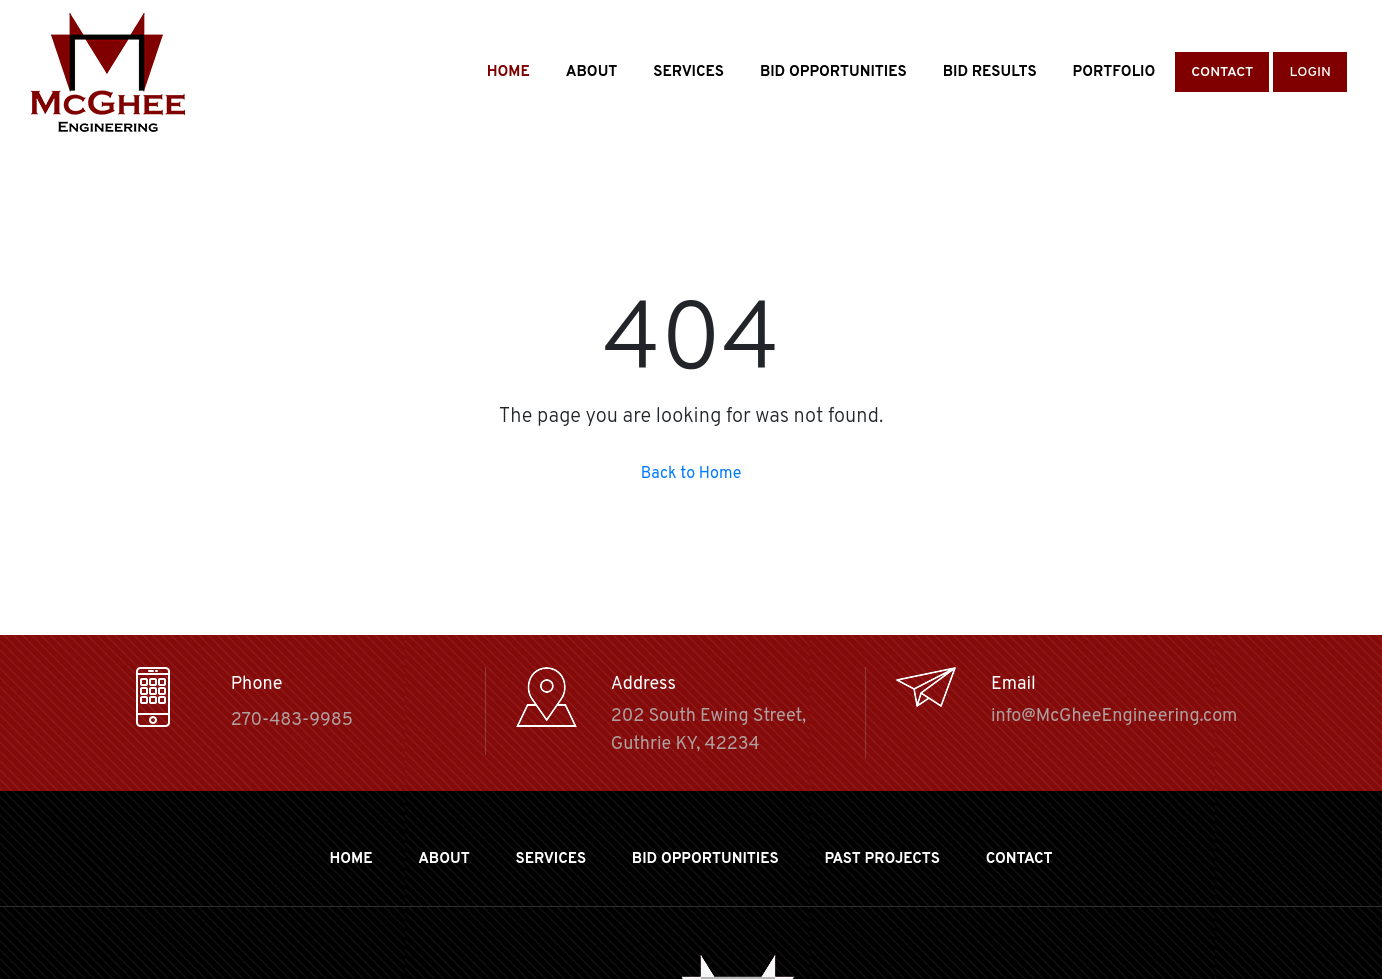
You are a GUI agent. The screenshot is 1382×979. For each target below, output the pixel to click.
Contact (1222, 72)
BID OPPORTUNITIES (705, 859)
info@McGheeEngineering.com (1114, 716)
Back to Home (691, 474)
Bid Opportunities (833, 72)
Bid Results (990, 72)
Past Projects (881, 859)
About (592, 72)
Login (1310, 72)
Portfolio (1114, 72)
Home (508, 72)
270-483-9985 (292, 720)
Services (688, 72)
